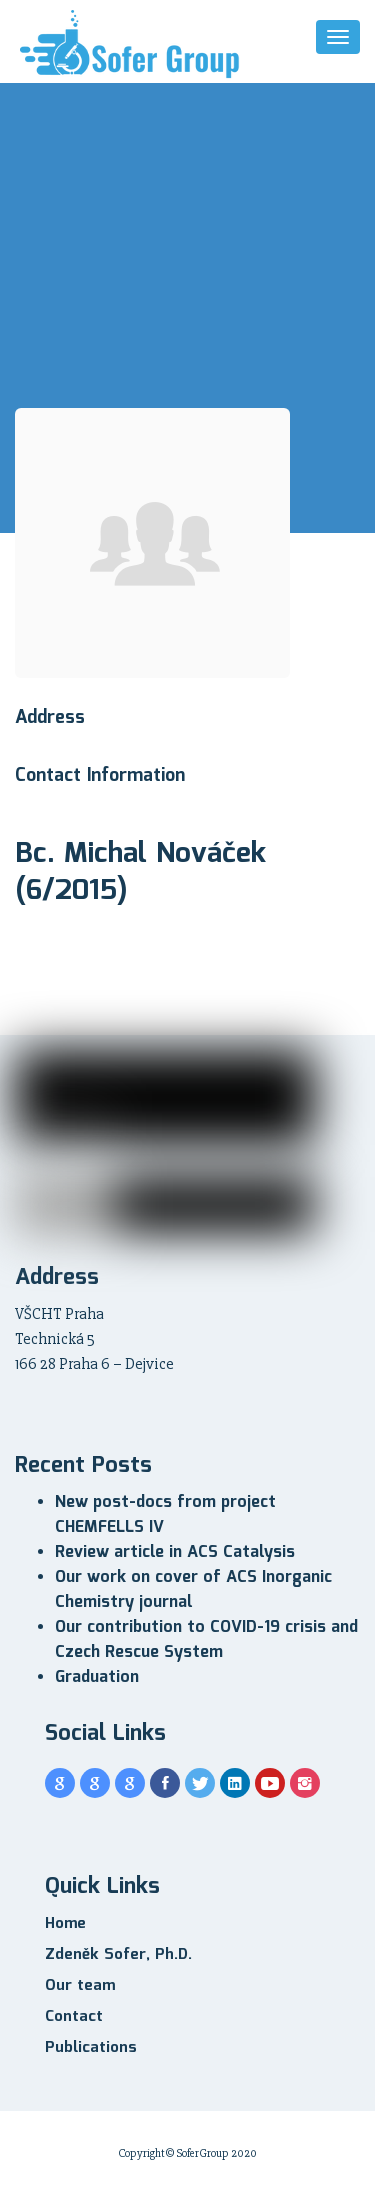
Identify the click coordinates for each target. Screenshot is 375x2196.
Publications (91, 2048)
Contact (74, 2017)
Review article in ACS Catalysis (175, 1552)
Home (65, 1924)
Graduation (97, 1677)
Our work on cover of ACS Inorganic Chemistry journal (193, 1590)
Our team (80, 1986)
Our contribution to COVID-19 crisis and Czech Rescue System (206, 1640)
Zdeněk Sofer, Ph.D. (118, 1955)
